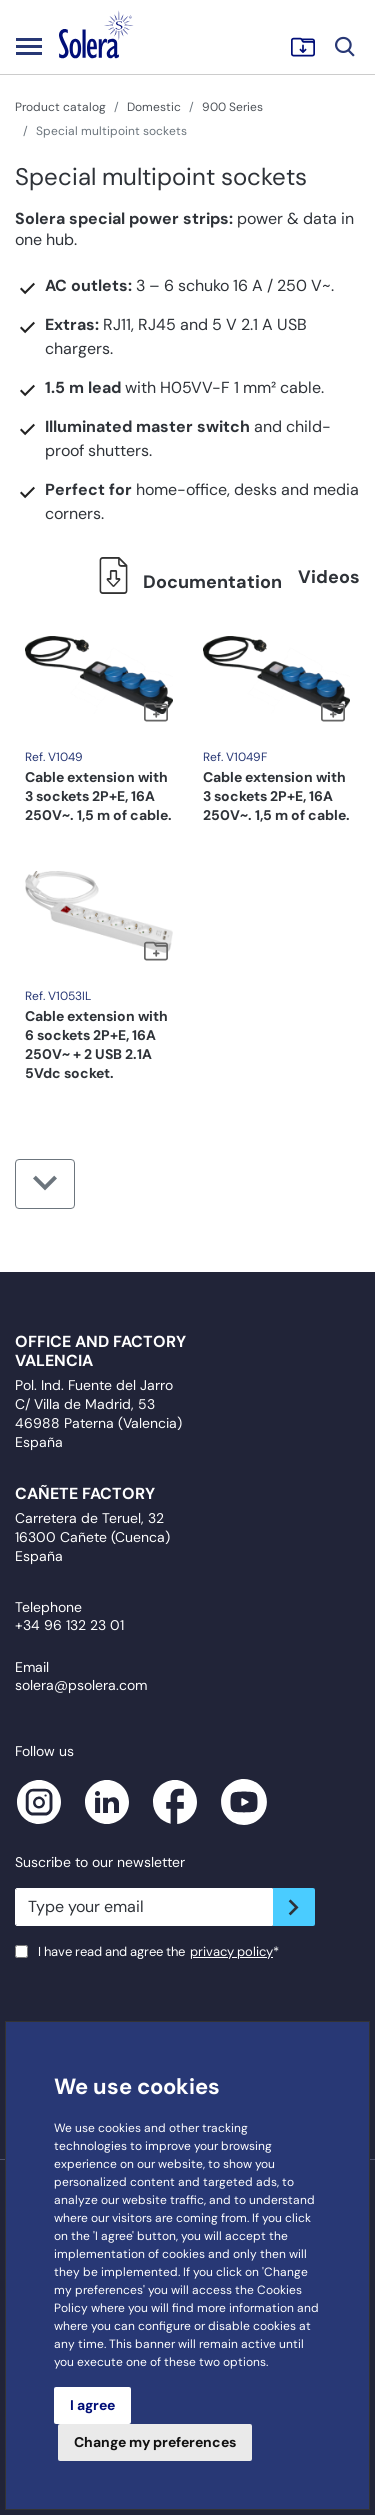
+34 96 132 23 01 (69, 1625)
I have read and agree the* (158, 1951)
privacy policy (231, 1951)
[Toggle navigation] (29, 46)
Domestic (154, 107)
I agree (92, 2405)
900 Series (232, 107)
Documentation (184, 582)
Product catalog (60, 107)
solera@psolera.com (81, 1685)
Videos (329, 577)
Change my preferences (155, 2442)
